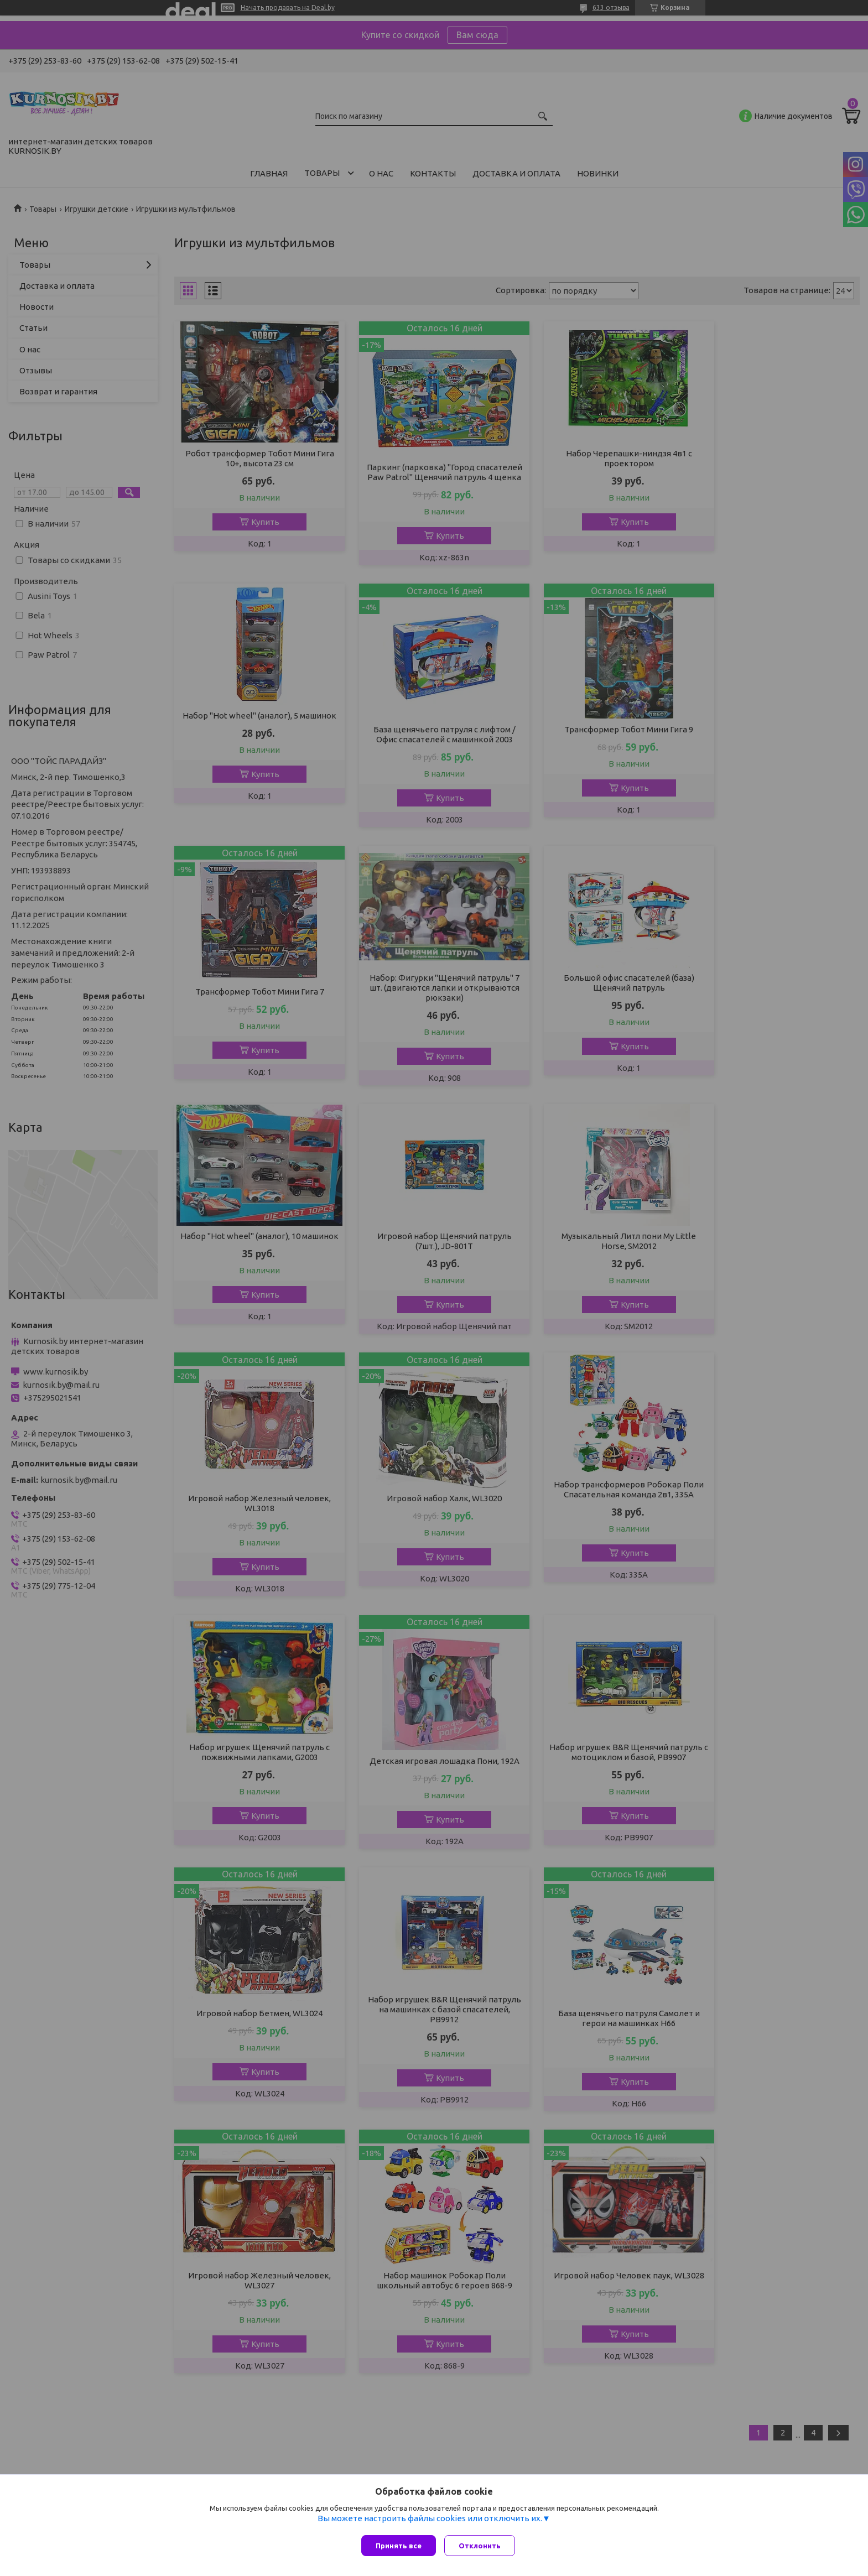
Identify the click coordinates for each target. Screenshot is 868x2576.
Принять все (399, 2545)
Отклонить (482, 2545)
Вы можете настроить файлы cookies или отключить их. (430, 2521)
